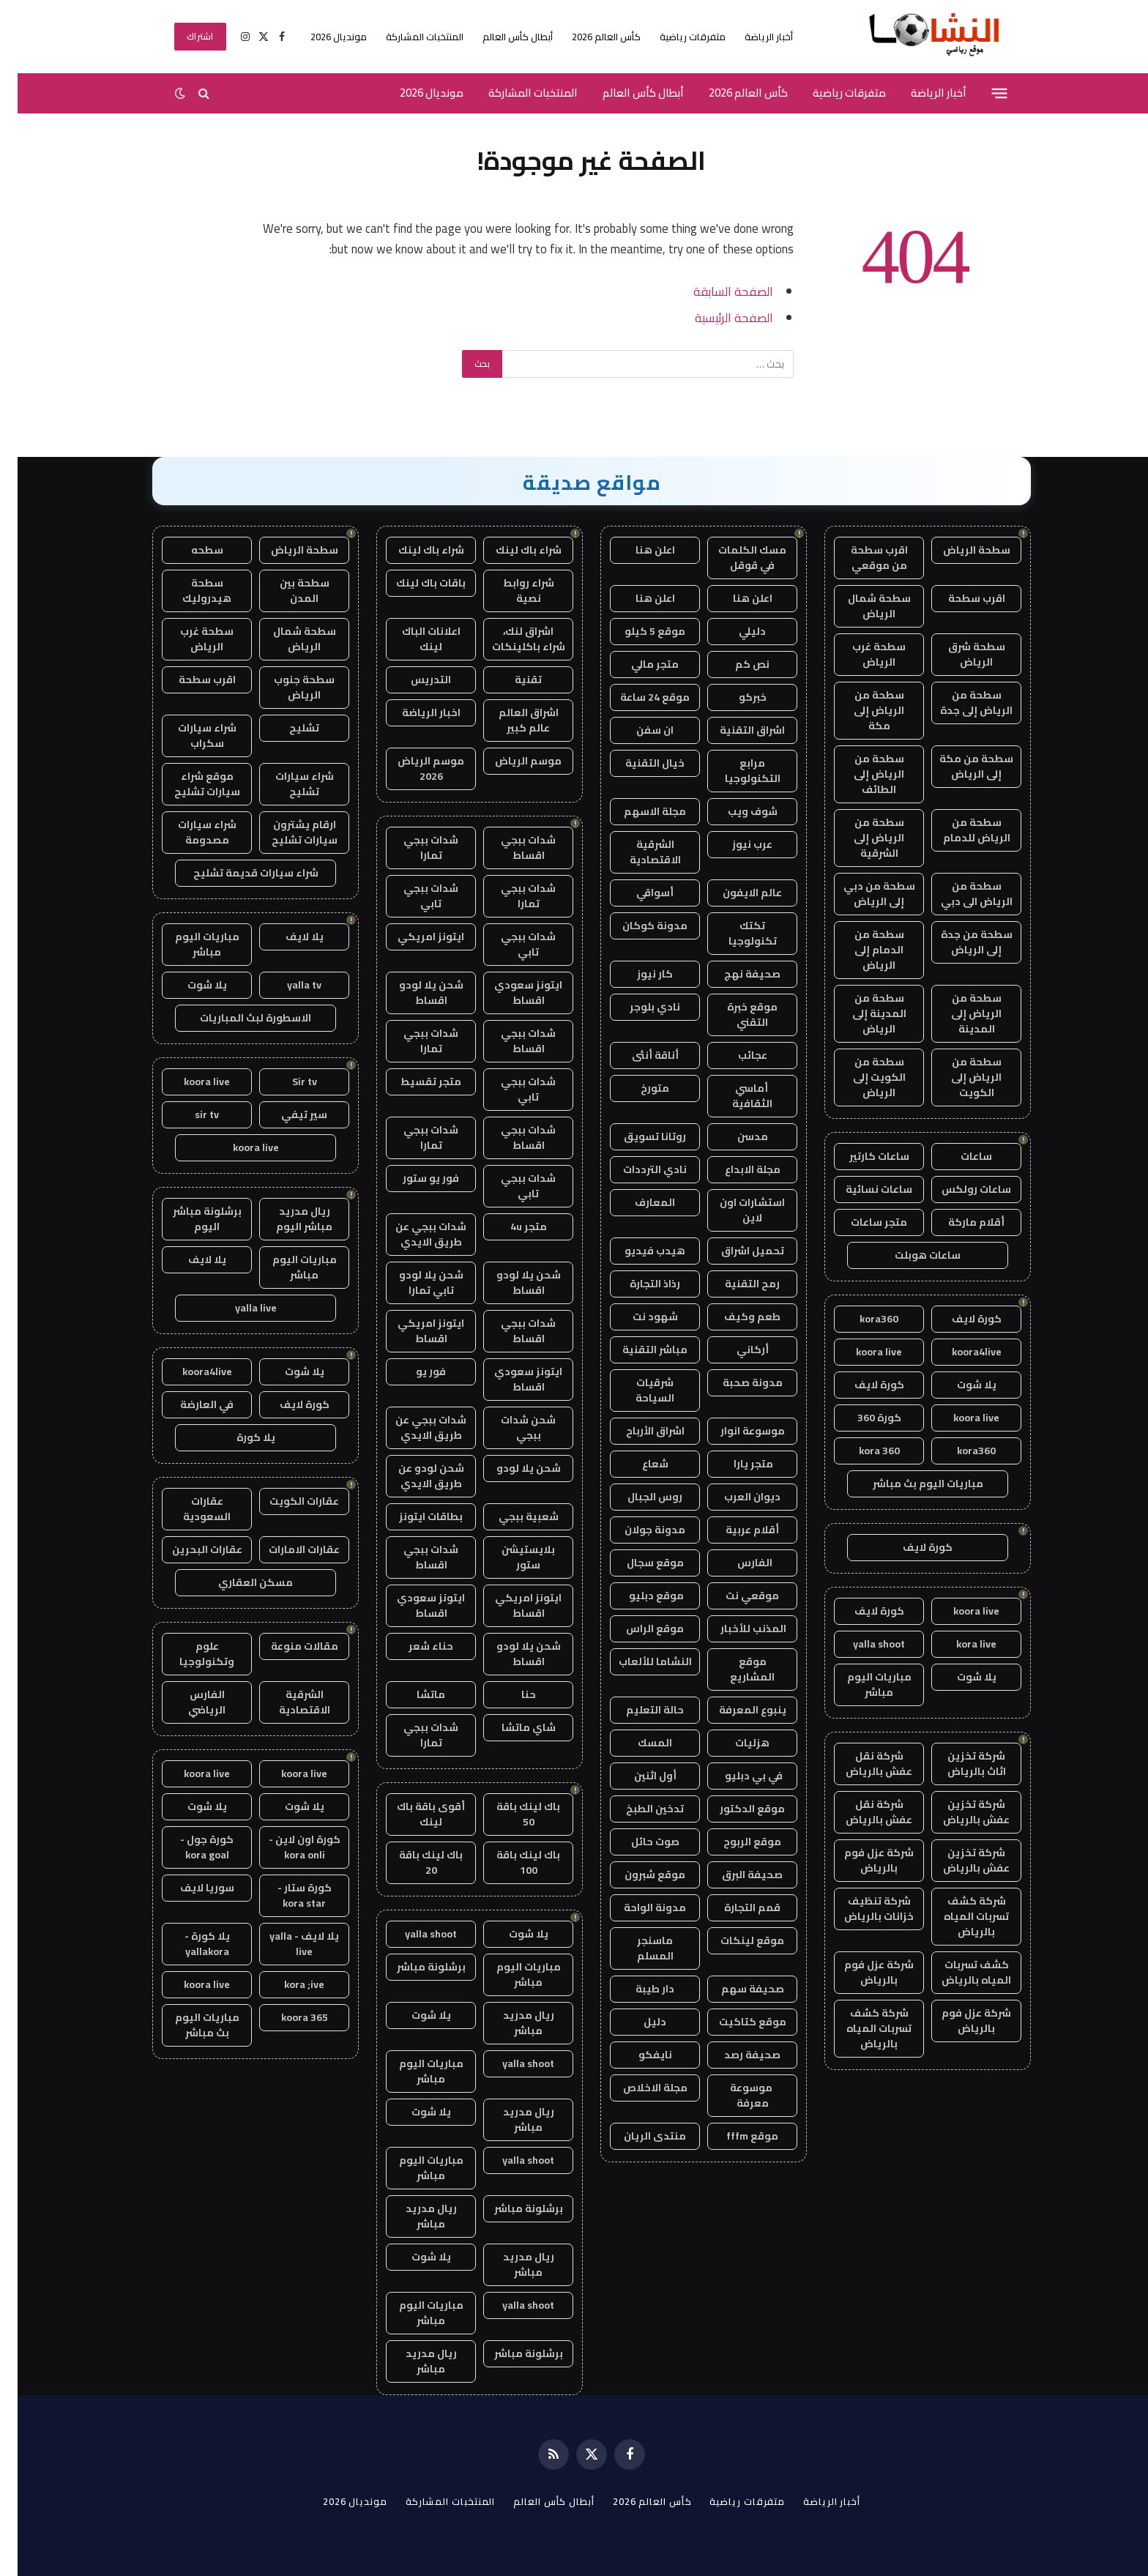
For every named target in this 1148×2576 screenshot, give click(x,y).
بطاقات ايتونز (413, 1516)
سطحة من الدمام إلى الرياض (862, 950)
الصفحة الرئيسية (716, 317)
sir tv (189, 1114)
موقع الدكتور (734, 1808)
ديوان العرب (735, 1496)
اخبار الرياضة (413, 712)
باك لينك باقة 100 (511, 1862)
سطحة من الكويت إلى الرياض (861, 1077)
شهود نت (637, 1316)
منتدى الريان (637, 2135)
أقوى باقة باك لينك (413, 1814)
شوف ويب (735, 811)
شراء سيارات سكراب (189, 735)
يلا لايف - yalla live (286, 1944)
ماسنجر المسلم (637, 1948)
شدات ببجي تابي (413, 896)
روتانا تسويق (637, 1136)
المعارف (637, 1202)
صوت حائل (638, 1841)
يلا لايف (287, 936)
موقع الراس (637, 1628)
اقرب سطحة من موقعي (861, 557)
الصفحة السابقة (716, 291)
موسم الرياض (510, 760)
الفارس (735, 1562)
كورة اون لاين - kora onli (287, 1847)
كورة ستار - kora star (287, 1895)
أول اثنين (637, 1775)
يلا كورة (238, 1437)
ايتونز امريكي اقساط (413, 1331)
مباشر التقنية (637, 1349)
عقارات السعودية (189, 1509)
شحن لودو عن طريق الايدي (414, 1476)
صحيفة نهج (735, 973)
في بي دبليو (735, 1775)
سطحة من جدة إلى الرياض (959, 942)
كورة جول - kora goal (189, 1847)
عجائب (735, 1055)
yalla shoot (861, 1643)
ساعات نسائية (861, 1189)
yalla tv (286, 984)
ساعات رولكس (959, 1189)
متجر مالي (637, 664)
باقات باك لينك (413, 582)
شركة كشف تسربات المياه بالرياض (958, 1916)
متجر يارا (735, 1463)
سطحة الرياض (959, 549)
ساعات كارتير (862, 1156)
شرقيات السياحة (637, 1390)
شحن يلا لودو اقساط (413, 992)
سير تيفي (287, 1114)
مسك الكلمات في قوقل (735, 557)
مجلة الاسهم (637, 811)
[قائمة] (982, 93)
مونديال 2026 (321, 36)
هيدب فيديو (637, 1250)
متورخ (637, 1088)
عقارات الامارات (286, 1549)
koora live (861, 1351)
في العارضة (189, 1404)
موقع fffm (735, 2135)
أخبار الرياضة (751, 36)
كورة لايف (959, 1318)
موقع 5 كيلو (637, 631)
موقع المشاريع (734, 1669)
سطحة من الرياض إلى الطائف (861, 774)
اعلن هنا (637, 549)
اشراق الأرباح (637, 1430)
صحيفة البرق (734, 1874)
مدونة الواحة (637, 1907)
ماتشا (413, 1694)
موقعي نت (734, 1595)
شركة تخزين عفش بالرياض (958, 1812)
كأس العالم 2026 (588, 36)
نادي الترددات (637, 1169)
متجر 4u (511, 1226)
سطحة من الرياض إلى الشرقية (861, 838)
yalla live (238, 1307)
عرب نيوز (735, 844)
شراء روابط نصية (511, 590)
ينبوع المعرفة (735, 1709)
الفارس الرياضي (189, 1702)
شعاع (638, 1463)
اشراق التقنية (734, 730)
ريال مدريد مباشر (511, 2023)
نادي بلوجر (637, 1006)
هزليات (735, 1742)
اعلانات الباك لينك (413, 639)
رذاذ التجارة (637, 1283)
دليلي (734, 631)
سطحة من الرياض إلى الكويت (958, 1077)
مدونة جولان (637, 1529)
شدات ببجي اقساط (510, 847)
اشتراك (182, 36)
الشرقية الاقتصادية (637, 852)
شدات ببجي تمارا (413, 847)
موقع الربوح (735, 1841)
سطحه (190, 549)
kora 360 (861, 1450)
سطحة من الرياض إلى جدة (958, 702)
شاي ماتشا (511, 1727)
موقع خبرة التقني (734, 1014)
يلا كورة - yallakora (189, 1944)
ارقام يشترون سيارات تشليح (287, 832)
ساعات (958, 1156)
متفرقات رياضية (675, 36)
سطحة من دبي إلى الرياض (862, 893)
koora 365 (287, 2017)
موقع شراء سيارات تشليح (190, 784)
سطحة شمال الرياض (861, 606)
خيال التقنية (637, 763)
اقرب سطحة (959, 598)
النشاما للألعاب (637, 1661)
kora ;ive (286, 1984)
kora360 (861, 1318)
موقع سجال (637, 1562)
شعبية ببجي (511, 1516)
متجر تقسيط (413, 1081)
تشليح (287, 727)
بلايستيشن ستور (510, 1557)
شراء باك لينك (511, 549)
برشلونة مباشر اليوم (189, 1219)
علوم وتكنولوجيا (189, 1654)
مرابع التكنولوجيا (735, 770)
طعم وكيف (735, 1316)
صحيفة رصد (735, 2054)
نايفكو (638, 2054)
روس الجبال (637, 1496)
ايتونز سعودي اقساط (511, 992)
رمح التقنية (734, 1283)
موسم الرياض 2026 (413, 768)
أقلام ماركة (959, 1222)
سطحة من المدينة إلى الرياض (862, 1013)
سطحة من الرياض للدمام (959, 830)
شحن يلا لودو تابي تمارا (413, 1282)
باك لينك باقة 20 (413, 1862)
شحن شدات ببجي (510, 1427)
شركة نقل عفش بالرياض (861, 1763)
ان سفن (637, 730)
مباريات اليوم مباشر (862, 1684)
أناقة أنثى (637, 1055)
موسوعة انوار (735, 1430)
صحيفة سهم (735, 1988)
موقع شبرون (637, 1874)
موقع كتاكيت (735, 2021)
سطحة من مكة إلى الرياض (959, 766)
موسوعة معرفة (734, 2095)
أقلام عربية (734, 1529)
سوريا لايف (190, 1887)
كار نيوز (637, 973)
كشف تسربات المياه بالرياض (959, 1972)
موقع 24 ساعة (637, 697)
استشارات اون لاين (734, 1210)
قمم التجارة (735, 1907)
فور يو (413, 1371)
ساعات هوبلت (910, 1255)
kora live (959, 1643)
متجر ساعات (861, 1222)
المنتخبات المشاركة (407, 36)
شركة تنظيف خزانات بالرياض (861, 1908)
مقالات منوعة (287, 1646)
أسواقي (637, 892)
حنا (511, 1694)
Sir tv (287, 1081)
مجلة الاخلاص (637, 2087)
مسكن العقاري (238, 1582)
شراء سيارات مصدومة (189, 832)
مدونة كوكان (637, 925)
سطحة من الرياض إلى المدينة (958, 1013)
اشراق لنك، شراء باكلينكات (511, 639)
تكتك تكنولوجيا (735, 933)
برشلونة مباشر (413, 1966)
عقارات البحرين (189, 1549)
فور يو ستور (413, 1178)
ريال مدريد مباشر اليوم (286, 1219)
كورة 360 (862, 1417)
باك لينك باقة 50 (511, 1814)
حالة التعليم (637, 1709)
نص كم (735, 664)
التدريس (413, 679)
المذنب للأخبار (735, 1628)
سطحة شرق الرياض (959, 654)
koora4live (959, 1351)
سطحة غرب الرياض (861, 654)
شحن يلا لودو (511, 1468)
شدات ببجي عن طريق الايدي (413, 1234)
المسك (637, 1742)
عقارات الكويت (286, 1501)
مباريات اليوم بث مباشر (910, 1483)
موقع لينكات (735, 1940)
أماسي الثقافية (735, 1096)
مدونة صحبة (735, 1382)
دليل (637, 2021)
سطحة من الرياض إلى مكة (861, 710)
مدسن (735, 1136)
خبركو (735, 697)
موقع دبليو (637, 1595)
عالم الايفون (734, 892)
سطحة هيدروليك (189, 590)
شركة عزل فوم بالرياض (861, 1860)
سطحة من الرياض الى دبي (959, 893)
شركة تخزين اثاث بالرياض (959, 1763)
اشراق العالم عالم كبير (511, 720)
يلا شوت (959, 1384)
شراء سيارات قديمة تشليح (238, 872)
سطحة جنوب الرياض (286, 687)
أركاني (735, 1349)
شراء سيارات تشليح (287, 784)
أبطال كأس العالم (500, 36)
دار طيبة (637, 1988)
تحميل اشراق (735, 1250)
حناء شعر (413, 1646)
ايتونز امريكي (413, 936)
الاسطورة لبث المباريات (238, 1017)
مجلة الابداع (735, 1169)
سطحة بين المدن (287, 590)
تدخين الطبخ (637, 1808)
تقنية (510, 679)
